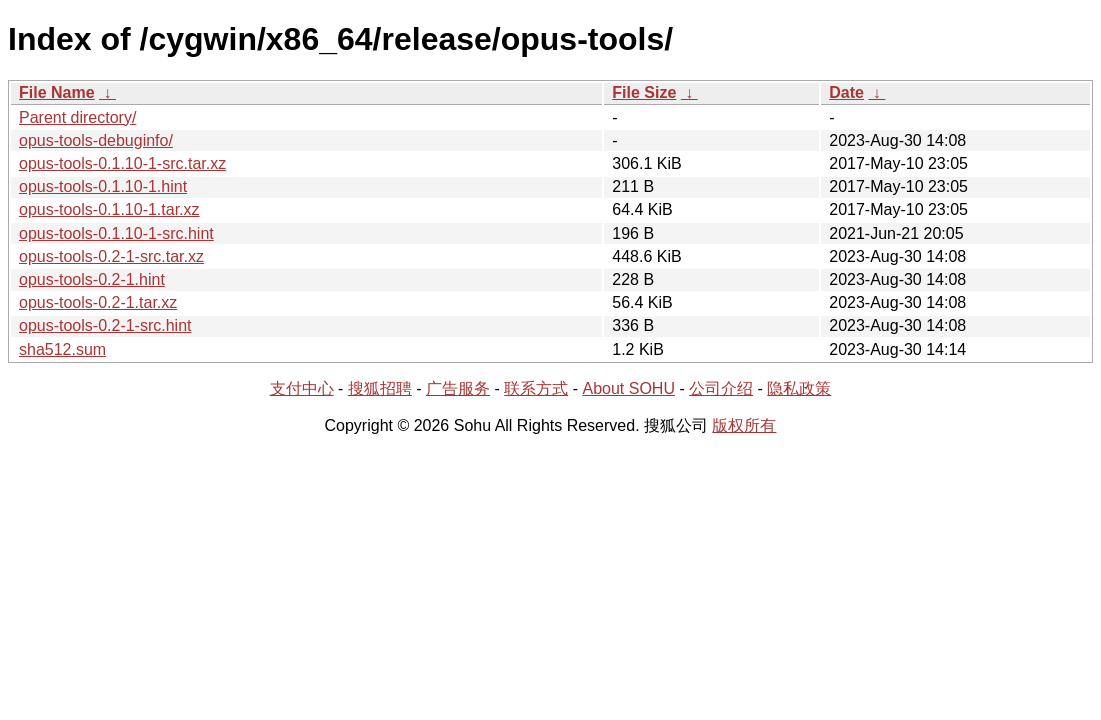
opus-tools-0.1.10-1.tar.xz (109, 209)
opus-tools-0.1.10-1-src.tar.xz (122, 163)
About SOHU (628, 388)
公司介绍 (721, 388)
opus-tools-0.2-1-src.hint (105, 325)
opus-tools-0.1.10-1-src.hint (116, 233)
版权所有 (744, 425)
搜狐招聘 (380, 388)
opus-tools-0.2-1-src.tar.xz (111, 256)
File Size (644, 92)
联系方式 (536, 388)
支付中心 (302, 388)
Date (846, 92)
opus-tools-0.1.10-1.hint (103, 186)
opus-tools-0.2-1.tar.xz (98, 302)
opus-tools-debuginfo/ (96, 140)
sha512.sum (62, 349)
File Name (57, 92)
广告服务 (458, 388)
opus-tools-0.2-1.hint (92, 279)
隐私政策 (799, 388)
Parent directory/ (77, 117)
